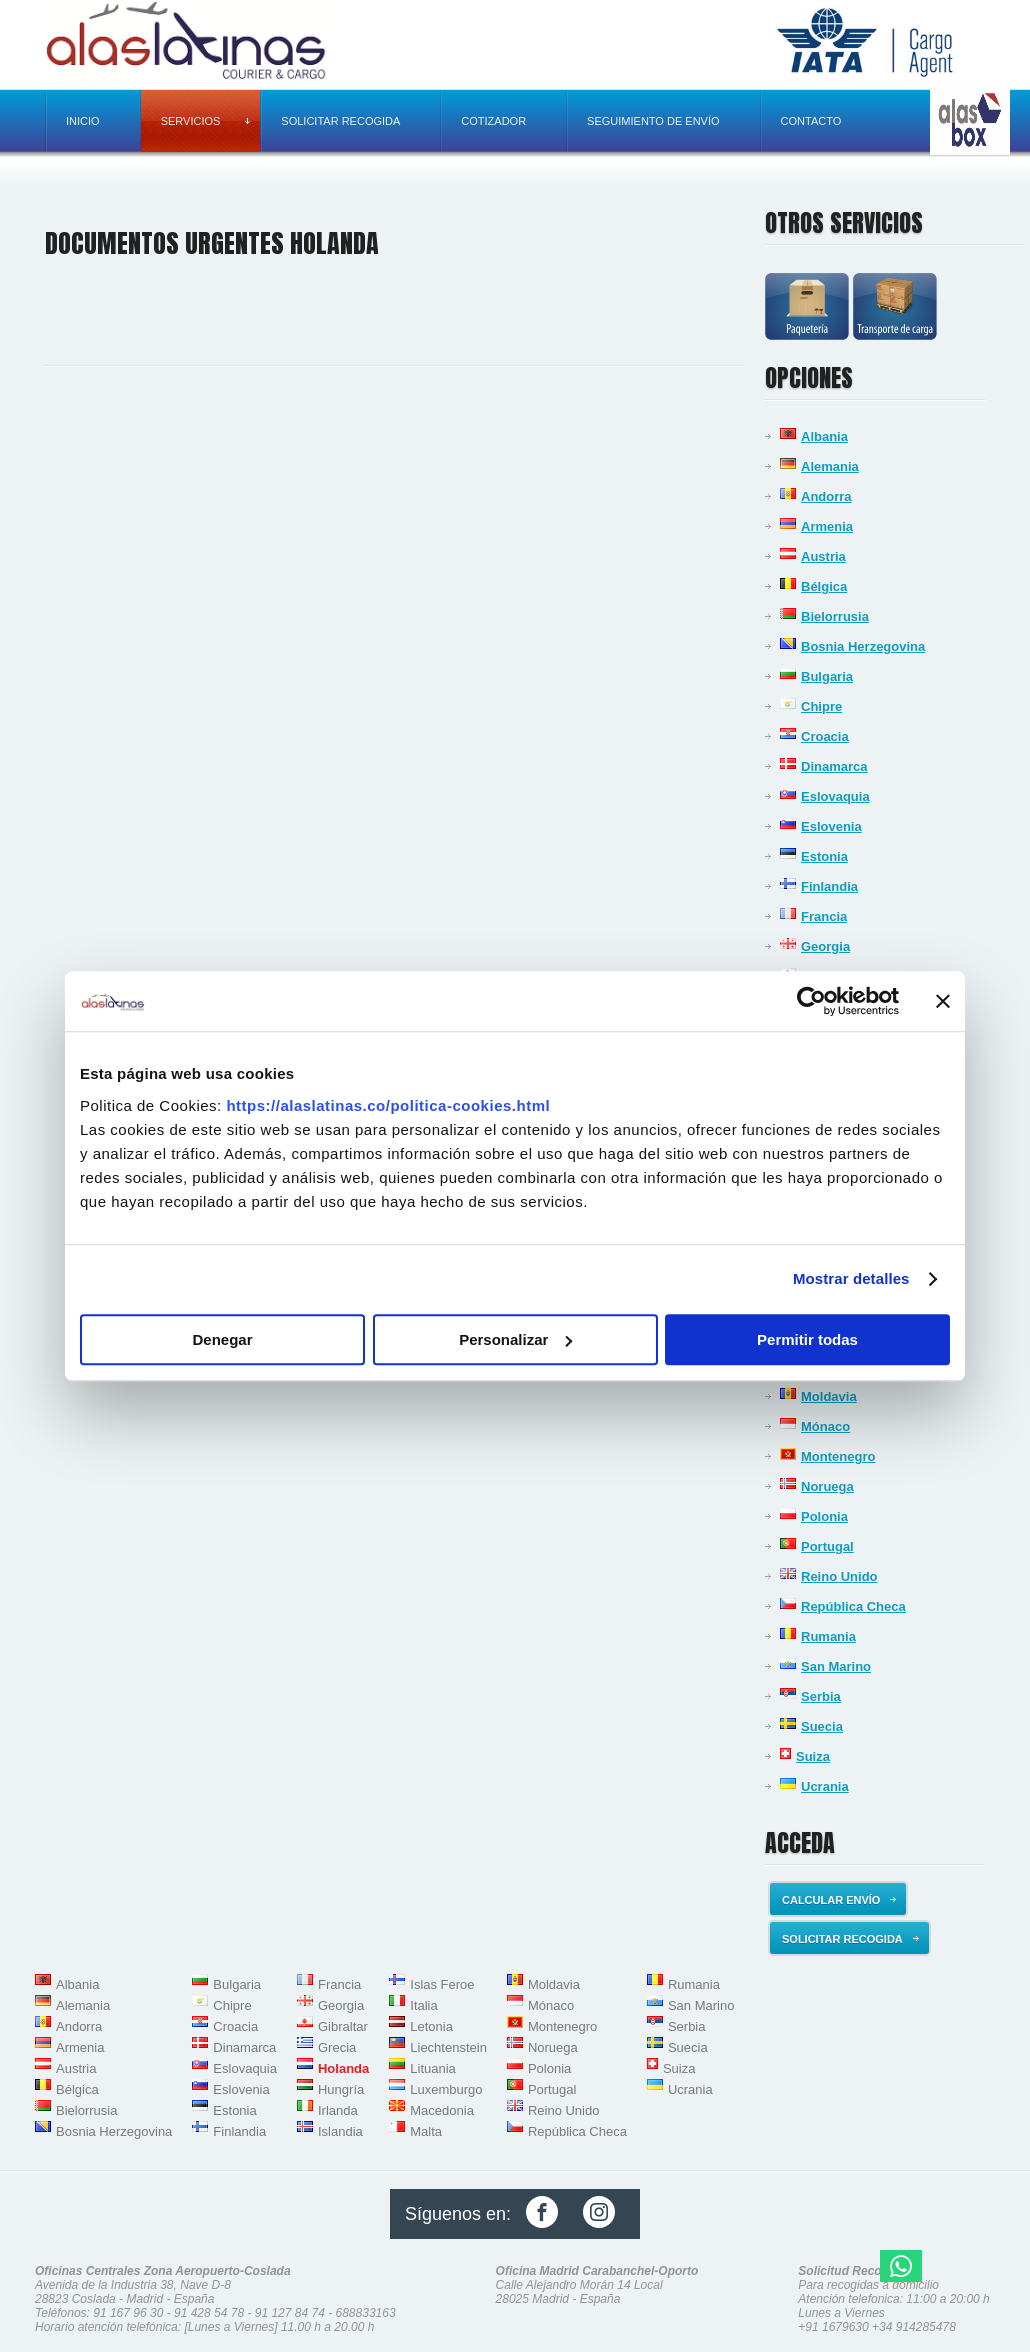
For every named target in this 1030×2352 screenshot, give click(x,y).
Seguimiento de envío (653, 121)
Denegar (222, 1339)
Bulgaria (827, 676)
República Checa (853, 1606)
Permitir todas (807, 1339)
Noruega (827, 1486)
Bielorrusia (835, 616)
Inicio (83, 121)
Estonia (824, 856)
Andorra (826, 496)
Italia (423, 2005)
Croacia (825, 736)
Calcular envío (839, 1900)
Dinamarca (834, 766)
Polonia (824, 1516)
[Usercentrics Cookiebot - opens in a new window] (811, 1001)
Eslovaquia (835, 796)
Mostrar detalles (851, 1278)
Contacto (811, 121)
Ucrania (825, 1786)
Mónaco (825, 1426)
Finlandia (829, 886)
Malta (426, 2131)
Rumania (828, 1636)
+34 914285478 (914, 2327)
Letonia (431, 2026)
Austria (823, 556)
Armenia (827, 526)
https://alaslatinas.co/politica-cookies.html (388, 1105)
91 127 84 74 (290, 2313)
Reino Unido (839, 1576)
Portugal (827, 1546)
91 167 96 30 (128, 2313)
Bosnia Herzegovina (863, 646)
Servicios (206, 121)
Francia (824, 916)
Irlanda (338, 2110)
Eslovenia (831, 826)
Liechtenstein (448, 2047)
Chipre (821, 706)
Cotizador (493, 121)
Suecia (822, 1726)
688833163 (366, 2313)
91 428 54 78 (209, 2313)
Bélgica (824, 586)
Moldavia (829, 1396)
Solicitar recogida (340, 121)
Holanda (343, 2068)
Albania (824, 436)
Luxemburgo (446, 2089)
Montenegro (838, 1456)
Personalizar (515, 1339)
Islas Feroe (442, 1984)
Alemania (830, 466)
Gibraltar (343, 2026)
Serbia (821, 1696)
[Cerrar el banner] (943, 1001)
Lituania (433, 2068)
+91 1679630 (833, 2327)
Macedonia (442, 2110)
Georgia (825, 946)
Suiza (813, 1756)
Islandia (340, 2131)
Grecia (337, 2047)
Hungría (341, 2089)
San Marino (836, 1666)
